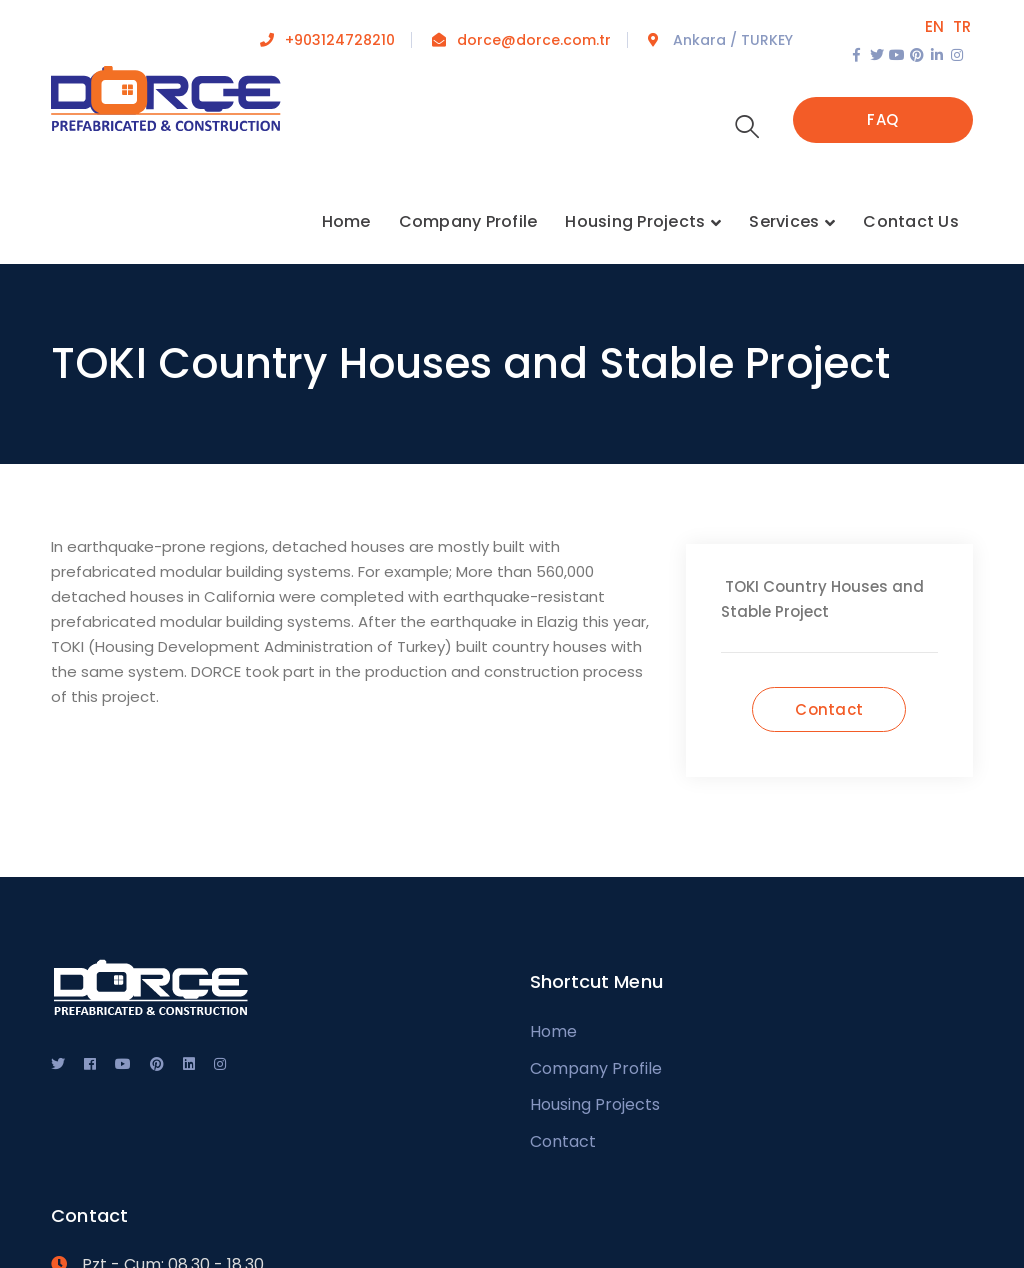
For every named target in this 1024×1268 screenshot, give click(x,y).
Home (553, 1031)
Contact (563, 1141)
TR (962, 26)
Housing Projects (595, 1104)
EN (934, 26)
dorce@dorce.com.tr (534, 40)
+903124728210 (340, 40)
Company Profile (596, 1068)
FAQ (882, 119)
